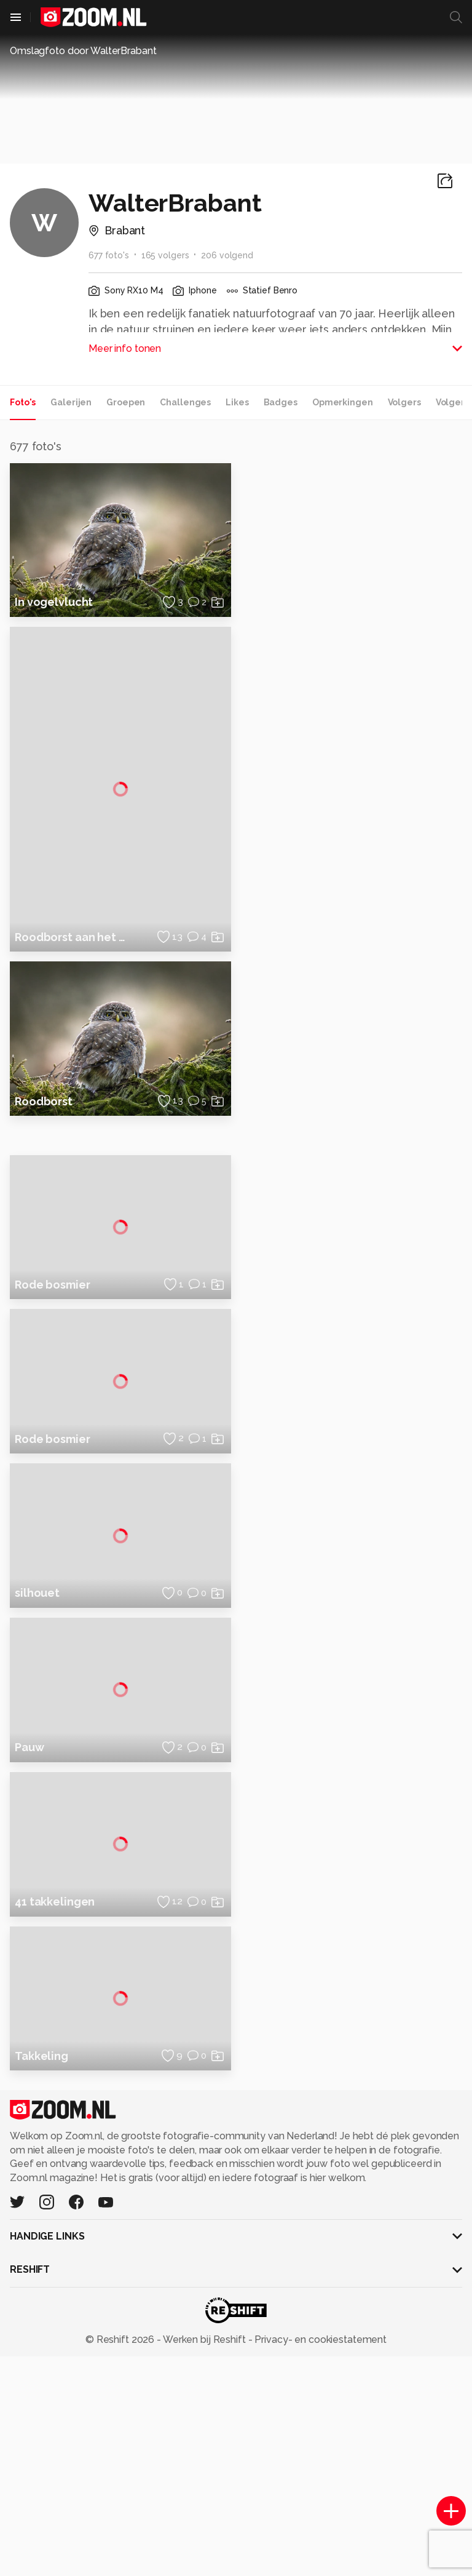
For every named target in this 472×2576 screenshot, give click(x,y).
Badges (280, 402)
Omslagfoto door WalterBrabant (83, 51)
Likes (237, 402)
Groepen (125, 402)
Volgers (404, 402)
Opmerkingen (342, 402)
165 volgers (165, 255)
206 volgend (227, 255)
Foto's (23, 402)
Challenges (185, 402)
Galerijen (71, 402)
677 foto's (108, 255)
